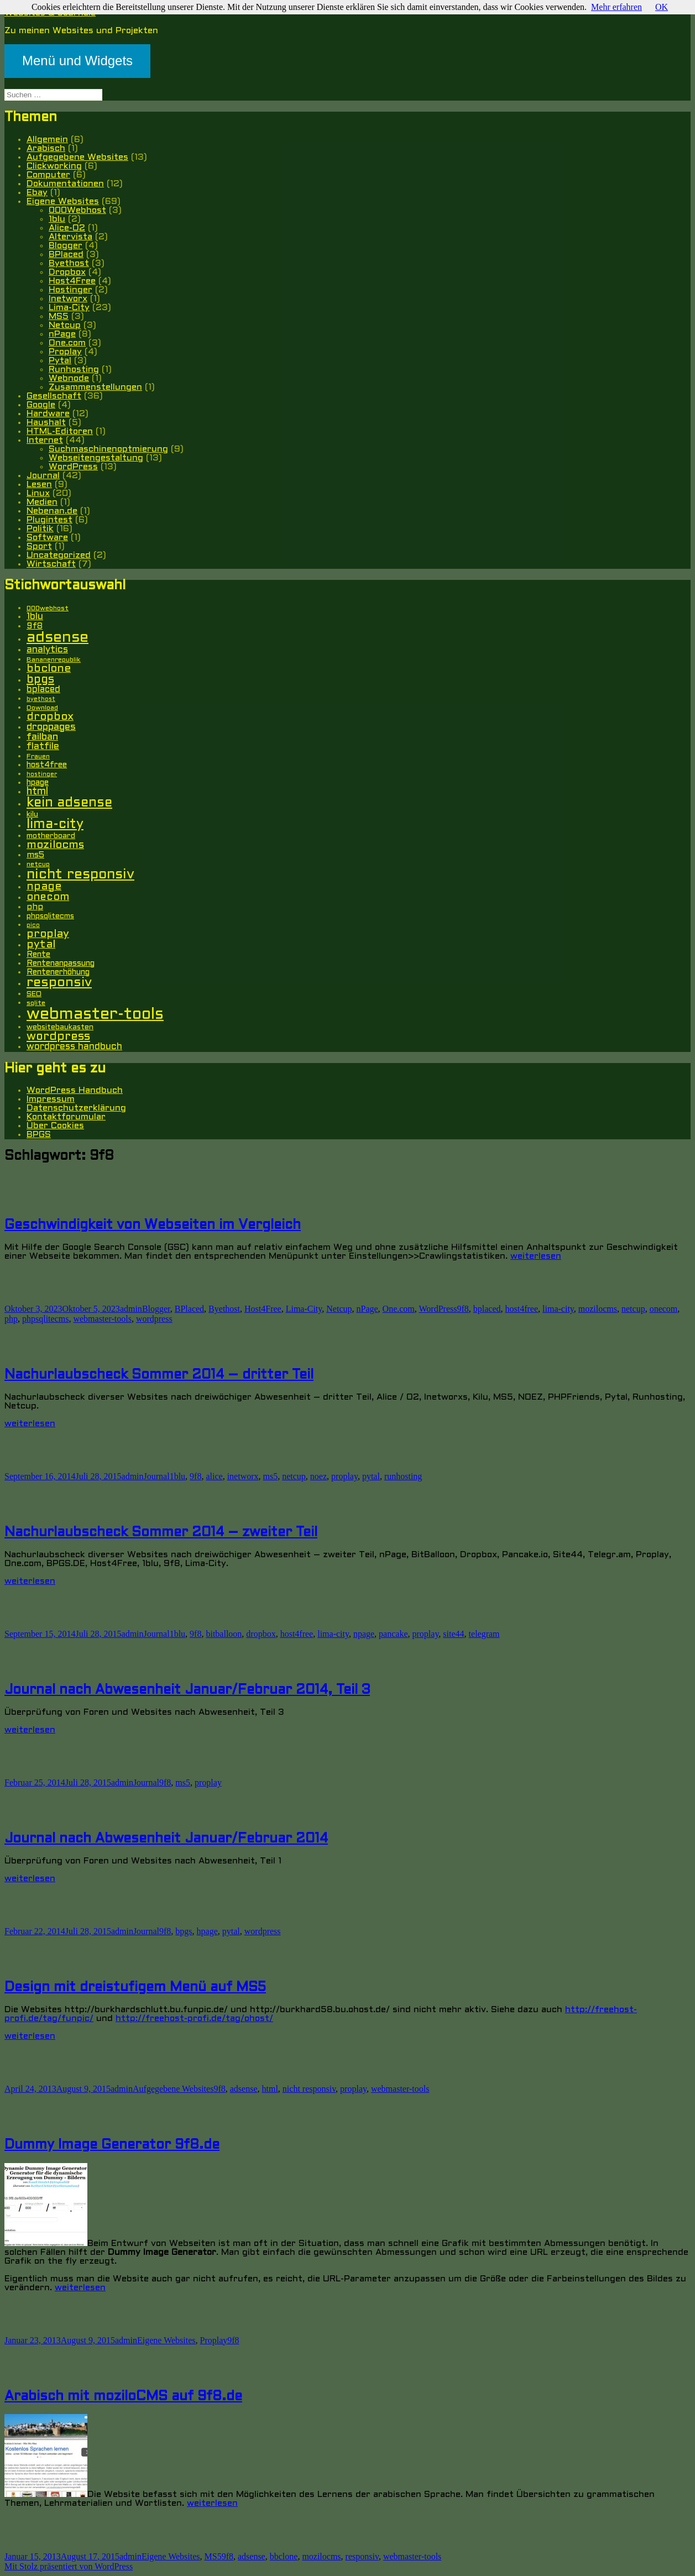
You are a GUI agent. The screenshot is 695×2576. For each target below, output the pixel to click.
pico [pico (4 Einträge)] (33, 925)
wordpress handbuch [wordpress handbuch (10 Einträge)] (74, 1047)
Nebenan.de (52, 511)
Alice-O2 (67, 228)
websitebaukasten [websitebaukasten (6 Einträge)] (60, 1027)
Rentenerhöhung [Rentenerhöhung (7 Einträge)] (58, 972)
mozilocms (597, 1308)
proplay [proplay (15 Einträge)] (48, 934)
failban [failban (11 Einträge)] (42, 737)
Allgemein (47, 139)
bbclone (284, 2556)
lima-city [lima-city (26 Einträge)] (55, 825)
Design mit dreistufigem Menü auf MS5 (135, 1988)
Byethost (69, 263)
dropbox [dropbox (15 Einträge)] (50, 717)
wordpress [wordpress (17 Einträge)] (58, 1037)
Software (47, 537)
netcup (633, 1308)
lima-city (558, 1308)
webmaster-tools (102, 1318)
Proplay (65, 352)
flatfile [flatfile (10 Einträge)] (43, 746)
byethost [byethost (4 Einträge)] (41, 699)
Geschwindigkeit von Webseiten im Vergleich (152, 1225)
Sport (39, 546)
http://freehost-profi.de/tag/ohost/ (194, 2018)
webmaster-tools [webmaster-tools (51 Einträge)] (95, 1014)
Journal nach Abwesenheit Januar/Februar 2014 (166, 1839)
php (11, 1318)
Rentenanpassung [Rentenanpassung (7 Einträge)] (61, 963)
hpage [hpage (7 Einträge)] (38, 783)
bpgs (183, 1931)
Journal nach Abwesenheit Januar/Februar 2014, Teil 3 (187, 1690)
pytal (371, 1476)
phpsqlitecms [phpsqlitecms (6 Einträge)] (50, 916)
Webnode (69, 378)
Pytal (60, 361)
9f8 (462, 1308)
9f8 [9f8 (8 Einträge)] (35, 626)
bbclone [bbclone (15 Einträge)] (49, 669)
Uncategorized (59, 555)
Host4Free (72, 281)
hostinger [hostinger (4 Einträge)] (42, 774)
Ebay (37, 193)
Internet (45, 440)
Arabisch (46, 148)
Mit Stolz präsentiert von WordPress (68, 2566)
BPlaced (66, 254)
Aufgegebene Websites (77, 157)
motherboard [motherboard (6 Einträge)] (51, 836)
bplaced (487, 1308)
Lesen (39, 484)
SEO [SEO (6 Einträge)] (34, 994)
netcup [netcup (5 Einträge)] (38, 864)
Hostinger (70, 290)
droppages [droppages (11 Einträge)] (51, 727)
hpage (207, 1931)
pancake (393, 1633)
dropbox (260, 1633)
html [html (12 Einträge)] (37, 792)
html (270, 2088)
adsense (244, 2088)
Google (41, 405)
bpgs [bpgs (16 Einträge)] (40, 679)
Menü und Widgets (77, 60)
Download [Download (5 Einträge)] (42, 708)
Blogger (65, 246)
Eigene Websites (63, 201)
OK (661, 7)
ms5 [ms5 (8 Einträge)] (35, 855)
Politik (40, 529)
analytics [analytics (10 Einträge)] (47, 650)
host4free (522, 1308)
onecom (664, 1308)
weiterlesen (535, 1256)
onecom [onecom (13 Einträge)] (48, 897)
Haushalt (46, 422)
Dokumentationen (65, 184)
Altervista (70, 237)
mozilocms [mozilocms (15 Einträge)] (55, 845)
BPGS (39, 1134)
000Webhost (77, 210)
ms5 (270, 1476)
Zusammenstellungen (95, 387)
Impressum (51, 1099)
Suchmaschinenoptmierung (108, 449)
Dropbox (67, 272)
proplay (344, 1476)
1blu (57, 219)
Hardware (48, 414)
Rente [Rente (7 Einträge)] (38, 955)
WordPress (73, 467)
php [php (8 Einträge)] (35, 907)
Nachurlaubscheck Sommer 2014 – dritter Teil (158, 1375)
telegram (484, 1633)
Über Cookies (55, 1126)
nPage (62, 334)
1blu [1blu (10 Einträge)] (35, 616)
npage (363, 1633)
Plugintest (49, 520)
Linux (38, 493)
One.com (67, 343)
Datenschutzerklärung (76, 1108)
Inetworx (68, 299)
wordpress (154, 1318)
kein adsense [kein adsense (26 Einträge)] (69, 803)
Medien (42, 502)
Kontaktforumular (66, 1117)
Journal (43, 476)
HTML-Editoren (60, 431)
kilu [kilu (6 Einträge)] (32, 814)
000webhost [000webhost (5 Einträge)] (48, 608)
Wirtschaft (51, 564)
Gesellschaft (54, 396)
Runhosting (74, 369)
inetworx (243, 1476)
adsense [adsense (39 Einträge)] (57, 638)
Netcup (65, 325)
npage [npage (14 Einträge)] (44, 887)
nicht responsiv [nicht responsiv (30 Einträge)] (80, 874)
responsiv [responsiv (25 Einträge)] (59, 983)
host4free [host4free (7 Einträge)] (47, 765)
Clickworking (54, 166)
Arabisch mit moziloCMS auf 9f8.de (123, 2397)
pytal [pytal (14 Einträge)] (41, 945)
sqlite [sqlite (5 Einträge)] (36, 1003)
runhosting (403, 1476)
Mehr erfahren (616, 7)
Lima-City (69, 307)
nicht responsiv (309, 2088)
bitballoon (224, 1633)
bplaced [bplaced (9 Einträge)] (43, 689)
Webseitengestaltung (96, 458)
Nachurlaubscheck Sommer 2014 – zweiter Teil (160, 1533)
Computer (48, 175)
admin (131, 1308)
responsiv (362, 2556)
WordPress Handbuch (75, 1090)
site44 (453, 1633)
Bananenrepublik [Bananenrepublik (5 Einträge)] (54, 660)
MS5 (59, 316)
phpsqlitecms (45, 1318)
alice (214, 1476)
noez (318, 1476)
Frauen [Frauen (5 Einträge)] (38, 756)
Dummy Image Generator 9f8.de (112, 2145)
